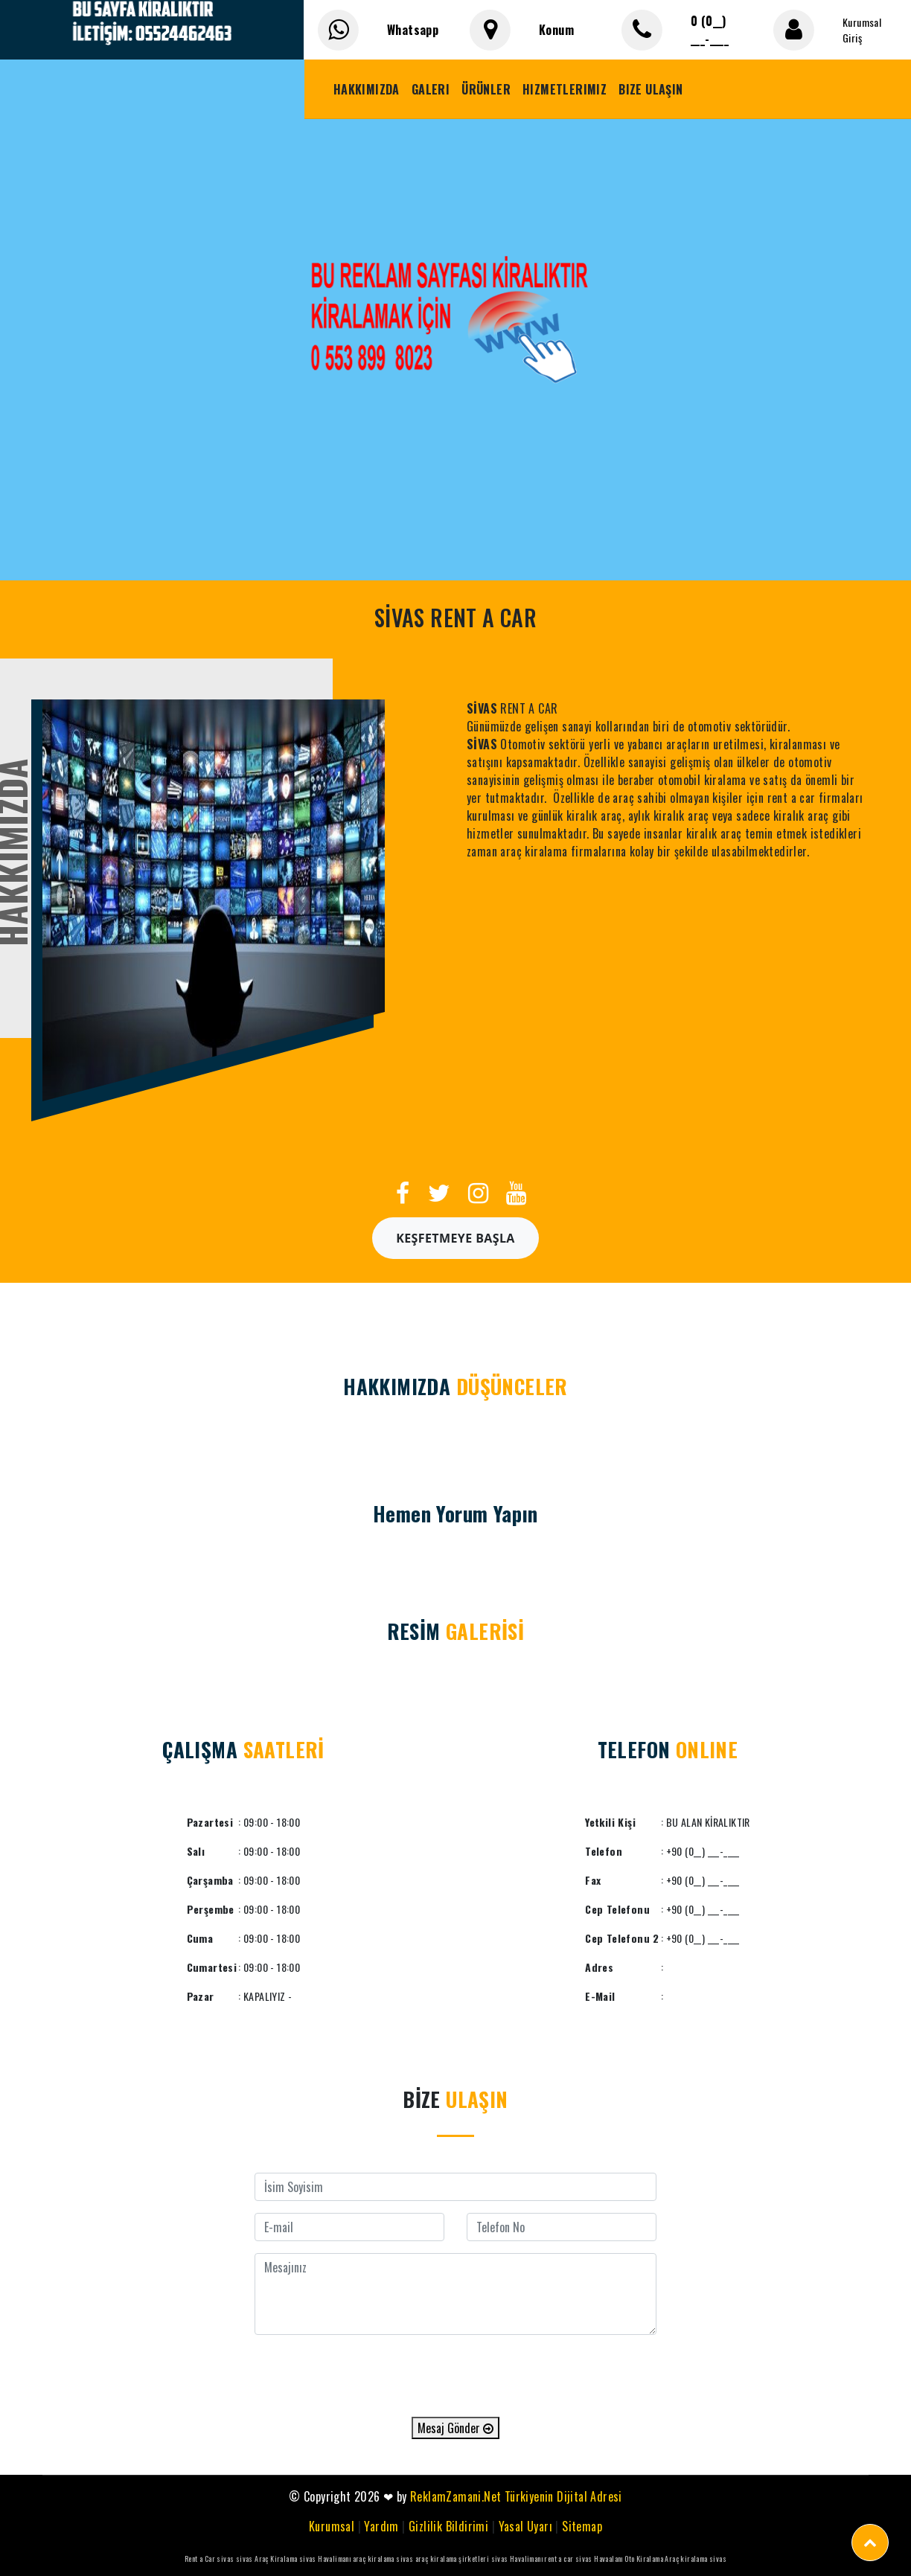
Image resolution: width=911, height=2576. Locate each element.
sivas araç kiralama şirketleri (442, 2558)
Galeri (431, 89)
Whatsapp (412, 30)
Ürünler (486, 89)
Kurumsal (331, 2526)
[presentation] (455, 2376)
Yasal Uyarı (525, 2526)
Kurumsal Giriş (862, 29)
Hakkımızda (366, 89)
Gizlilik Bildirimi (448, 2526)
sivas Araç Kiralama (267, 2558)
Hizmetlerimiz (564, 89)
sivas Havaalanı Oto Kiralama (619, 2558)
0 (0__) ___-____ (710, 30)
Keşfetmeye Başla (455, 1238)
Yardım (381, 2526)
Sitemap (582, 2526)
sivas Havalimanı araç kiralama (346, 2558)
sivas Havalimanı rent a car (532, 2558)
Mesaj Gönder (455, 2428)
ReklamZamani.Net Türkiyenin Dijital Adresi (516, 2496)
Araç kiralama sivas (695, 2558)
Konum (556, 30)
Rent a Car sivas (209, 2558)
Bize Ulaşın (650, 89)
